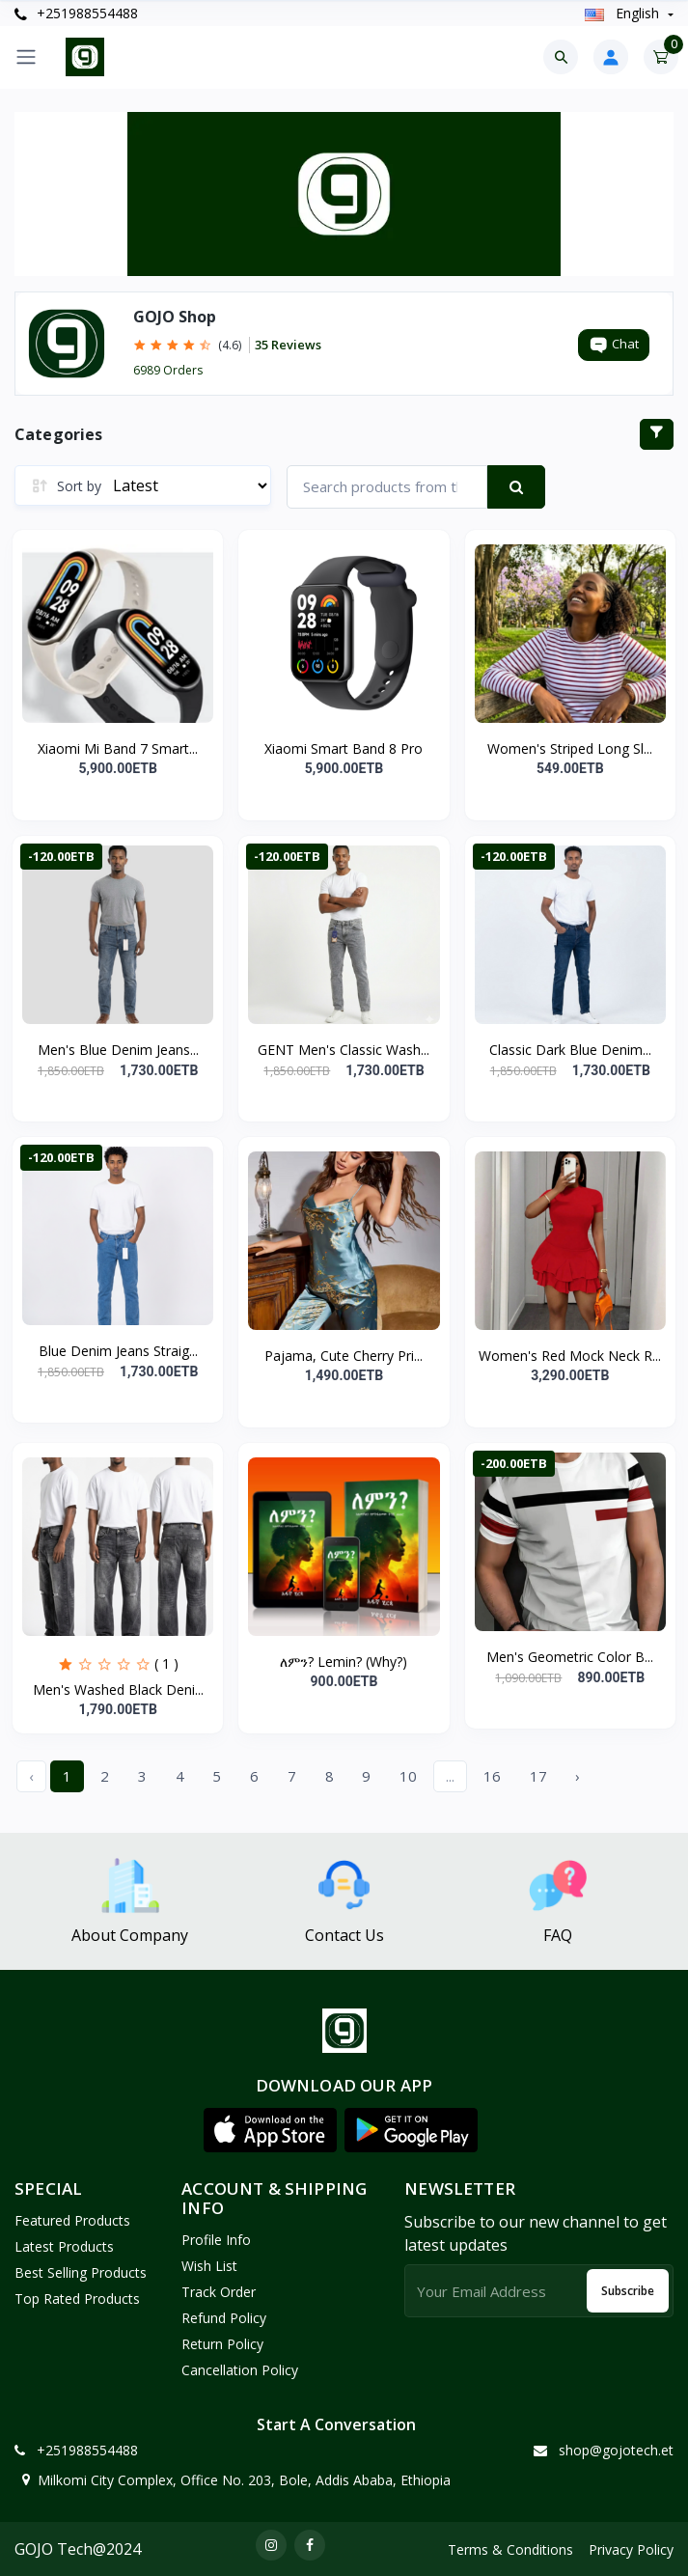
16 (492, 1776)
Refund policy (223, 2318)
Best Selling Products (80, 2272)
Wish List (209, 2266)
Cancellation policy (239, 2370)
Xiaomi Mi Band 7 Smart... (118, 748)
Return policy (222, 2344)
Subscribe (627, 2291)
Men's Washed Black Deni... (118, 1689)
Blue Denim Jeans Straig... (118, 1351)
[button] (270, 2130)
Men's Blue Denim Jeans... (118, 1049)
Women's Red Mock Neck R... (570, 1355)
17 (538, 1776)
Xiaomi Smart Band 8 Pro (343, 748)
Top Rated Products (77, 2298)
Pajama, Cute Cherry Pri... (343, 1355)
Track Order (218, 2292)
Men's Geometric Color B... (569, 1657)
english (624, 13)
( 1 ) (166, 1663)
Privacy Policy (631, 2549)
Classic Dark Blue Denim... (570, 1049)
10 (408, 1776)
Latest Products (64, 2246)
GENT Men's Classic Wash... (343, 1049)
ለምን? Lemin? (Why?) (343, 1661)
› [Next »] (577, 1776)
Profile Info (216, 2239)
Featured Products (72, 2220)
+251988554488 (76, 13)
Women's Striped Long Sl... (569, 748)
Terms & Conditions (510, 2549)
